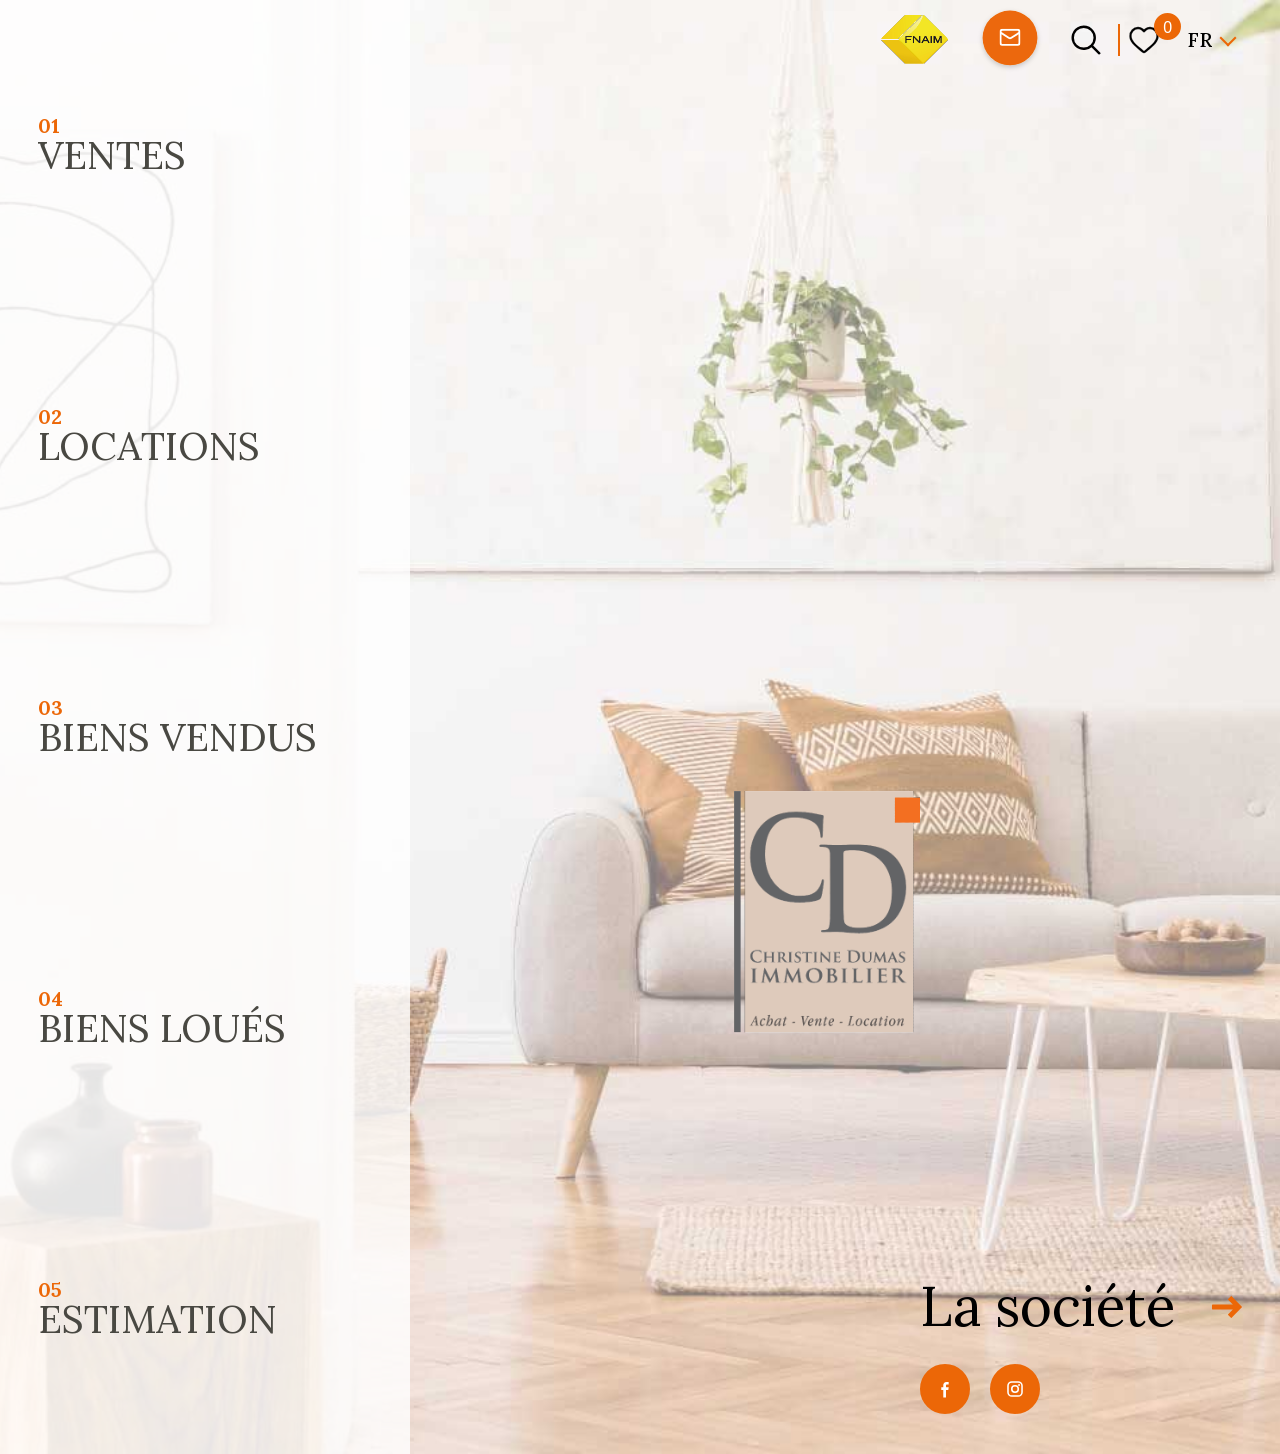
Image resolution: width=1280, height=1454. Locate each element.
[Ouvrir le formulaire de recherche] (1086, 40)
